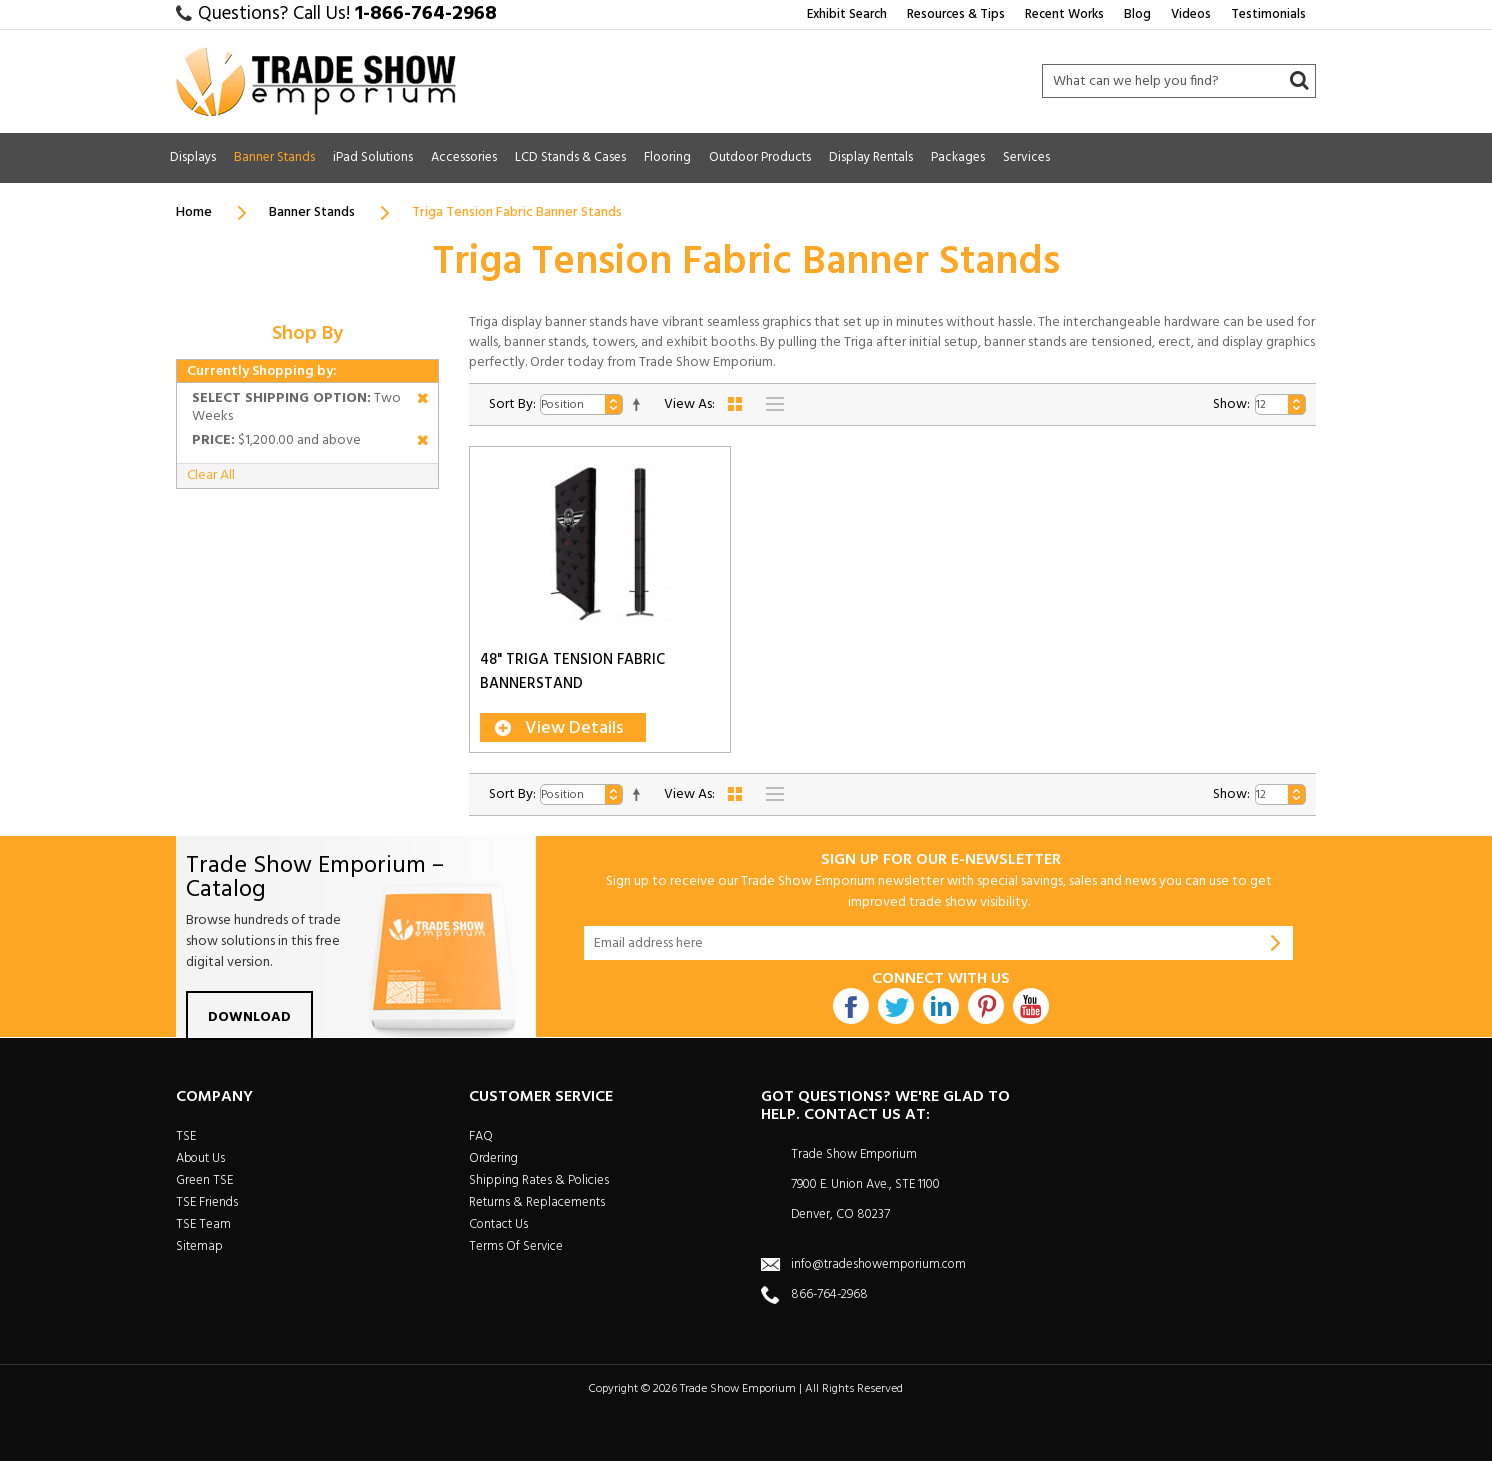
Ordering (493, 1158)
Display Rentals (871, 157)
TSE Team (203, 1224)
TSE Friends (207, 1202)
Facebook (851, 1006)
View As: (689, 404)
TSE (186, 1136)
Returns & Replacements (537, 1202)
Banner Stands (274, 157)
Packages (958, 157)
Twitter (896, 1006)
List (775, 404)
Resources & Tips (956, 14)
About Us (200, 1158)
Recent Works (1064, 14)
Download (249, 1017)
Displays (193, 157)
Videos (1191, 14)
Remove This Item (422, 401)
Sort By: (512, 404)
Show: (1231, 404)
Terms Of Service (516, 1246)
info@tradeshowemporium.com (878, 1264)
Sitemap (199, 1246)
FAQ (481, 1136)
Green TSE (204, 1180)
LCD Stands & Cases (570, 157)
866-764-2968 (829, 1294)
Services (1026, 157)
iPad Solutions (373, 157)
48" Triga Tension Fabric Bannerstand (572, 672)
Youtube (1031, 1006)
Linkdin (941, 1006)
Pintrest (986, 1006)
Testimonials (1268, 14)
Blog (1137, 14)
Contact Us (498, 1224)
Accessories (464, 157)
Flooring (667, 157)
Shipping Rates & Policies (539, 1180)
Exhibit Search (847, 14)
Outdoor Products (760, 157)
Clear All (211, 475)
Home (194, 212)
